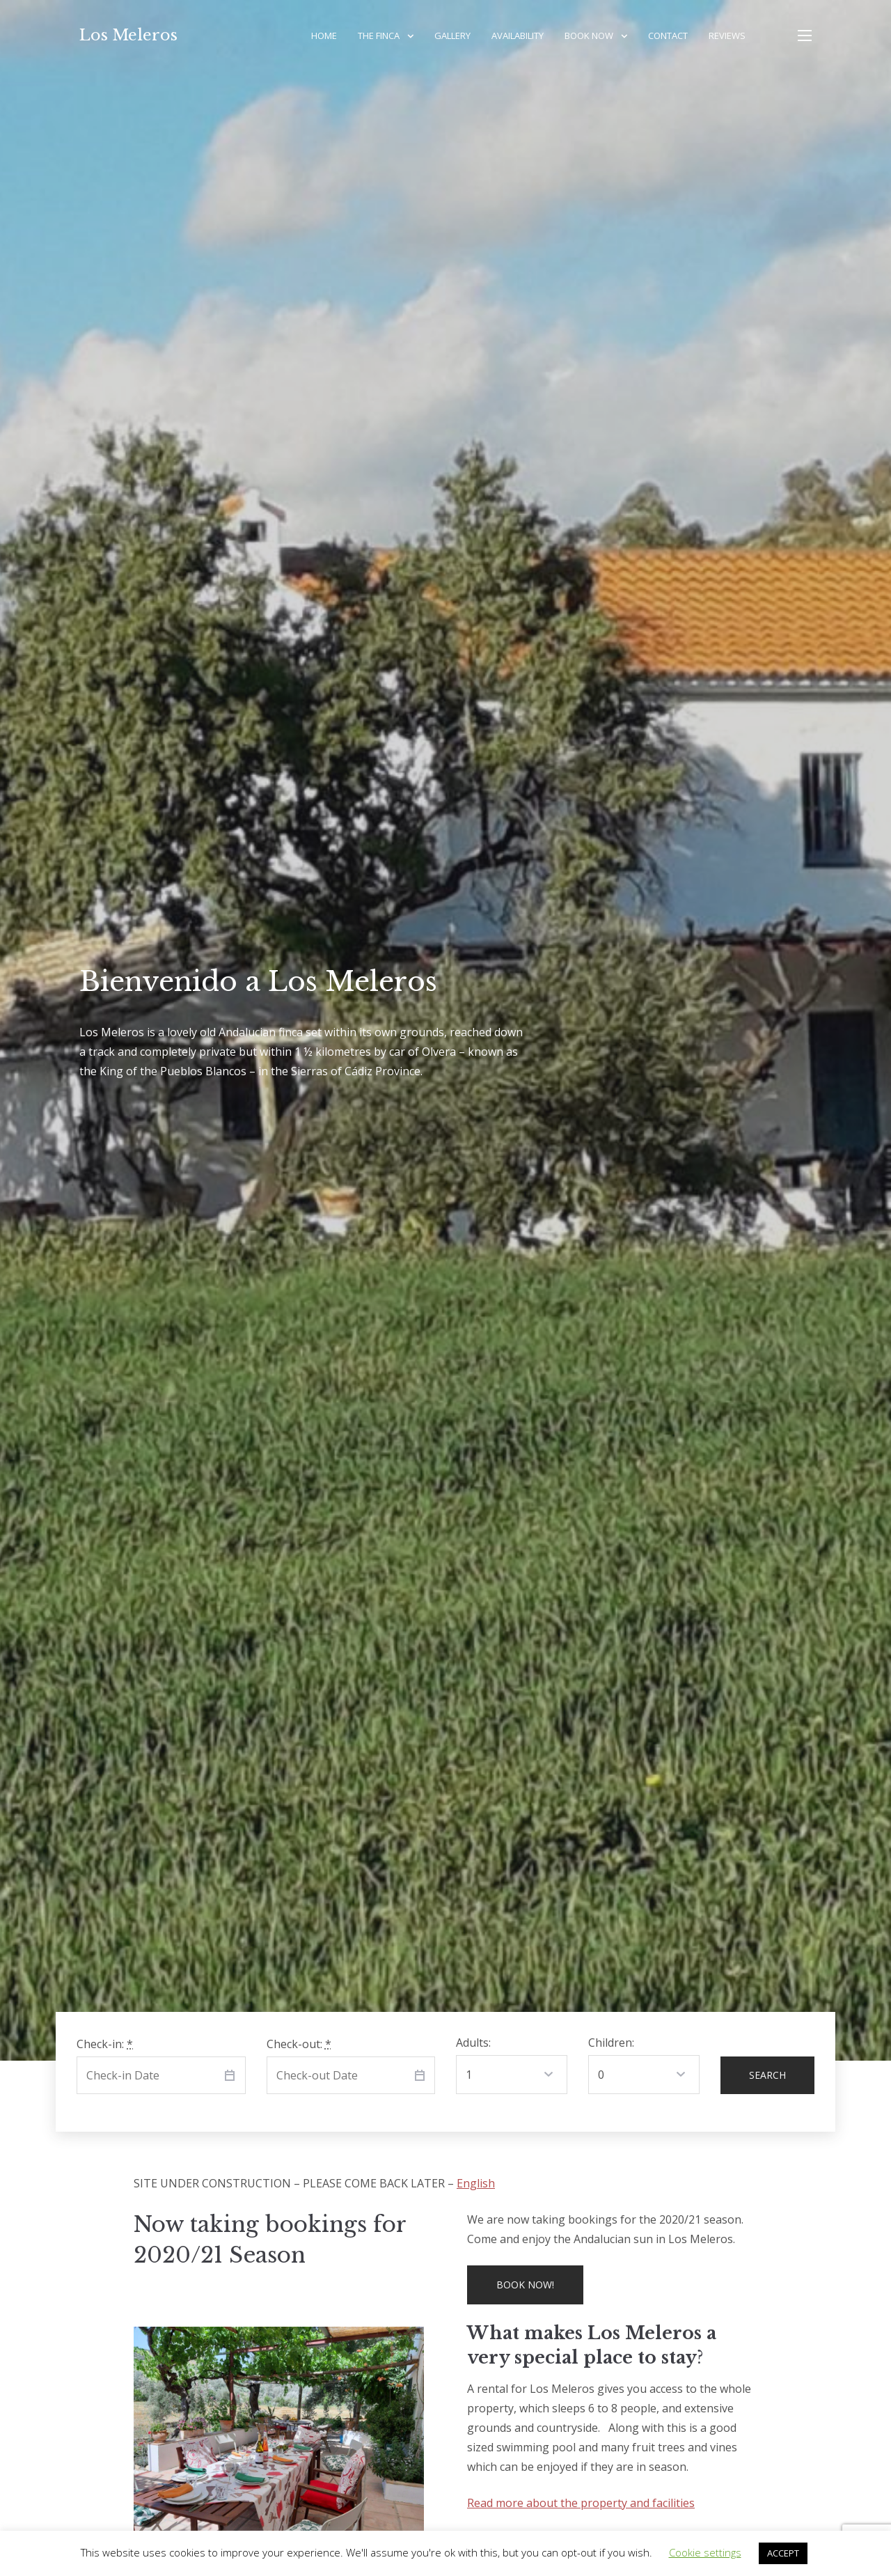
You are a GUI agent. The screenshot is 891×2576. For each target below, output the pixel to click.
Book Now (589, 35)
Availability (517, 35)
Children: (611, 2042)
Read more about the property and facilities (581, 2503)
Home (324, 35)
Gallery (452, 35)
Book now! (525, 2284)
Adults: (473, 2042)
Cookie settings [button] (705, 2552)
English (476, 2183)
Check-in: (105, 2044)
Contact (668, 35)
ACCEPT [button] (783, 2553)
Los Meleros (128, 35)
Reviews (727, 35)
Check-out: (299, 2044)
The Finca (379, 35)
